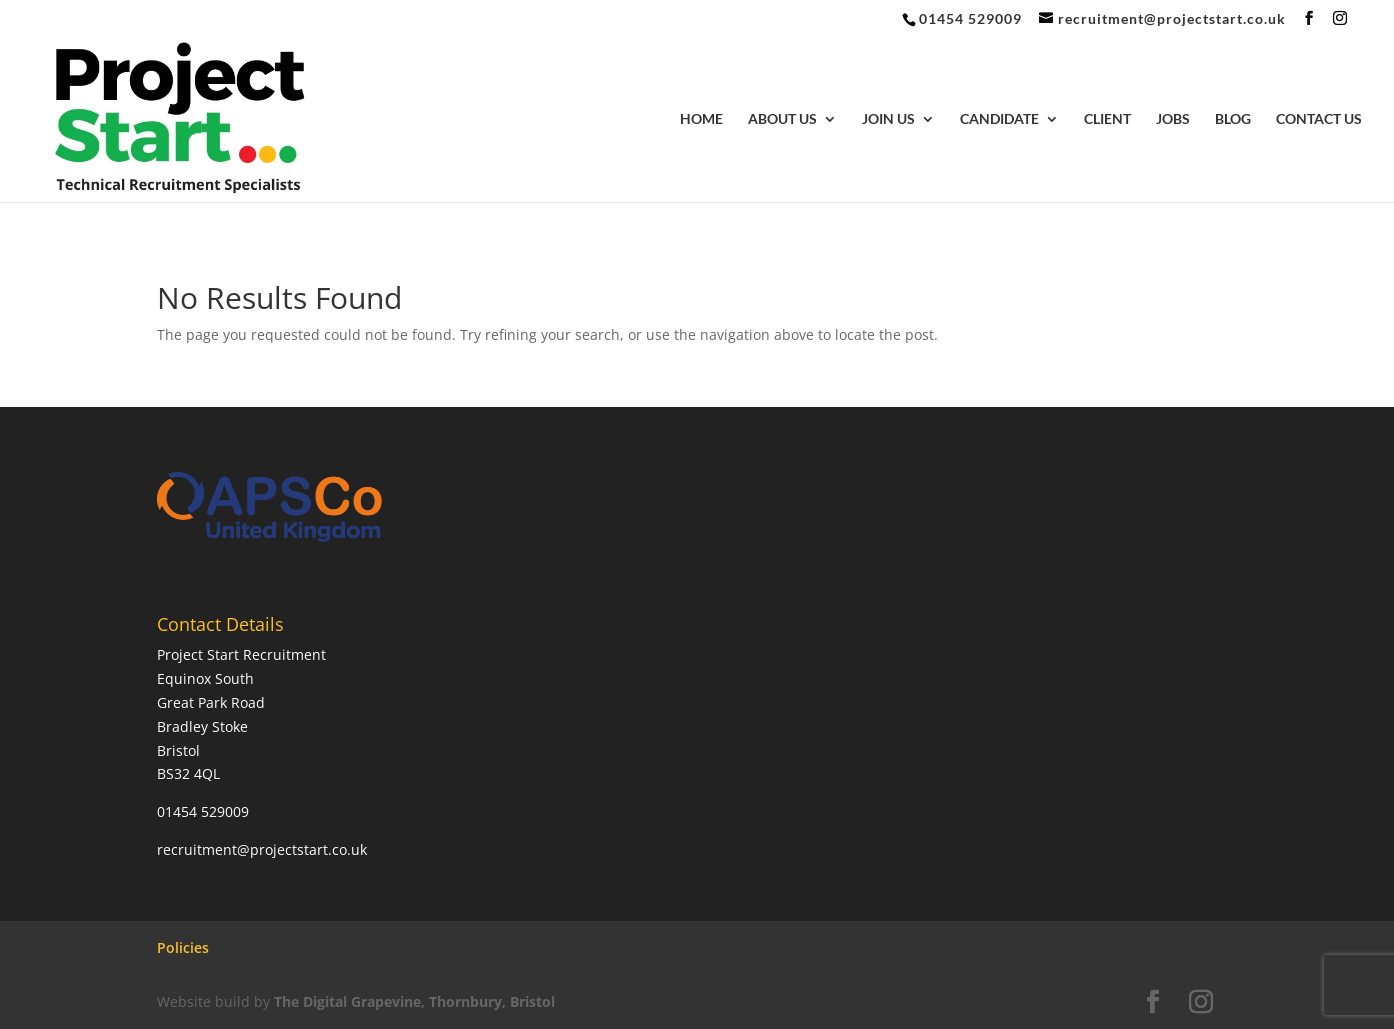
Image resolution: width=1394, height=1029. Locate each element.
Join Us (888, 119)
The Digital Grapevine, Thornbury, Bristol (414, 1001)
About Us (782, 119)
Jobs (1173, 119)
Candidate (999, 119)
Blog (1233, 119)
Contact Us (1319, 119)
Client (1107, 119)
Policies (183, 947)
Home (701, 119)
